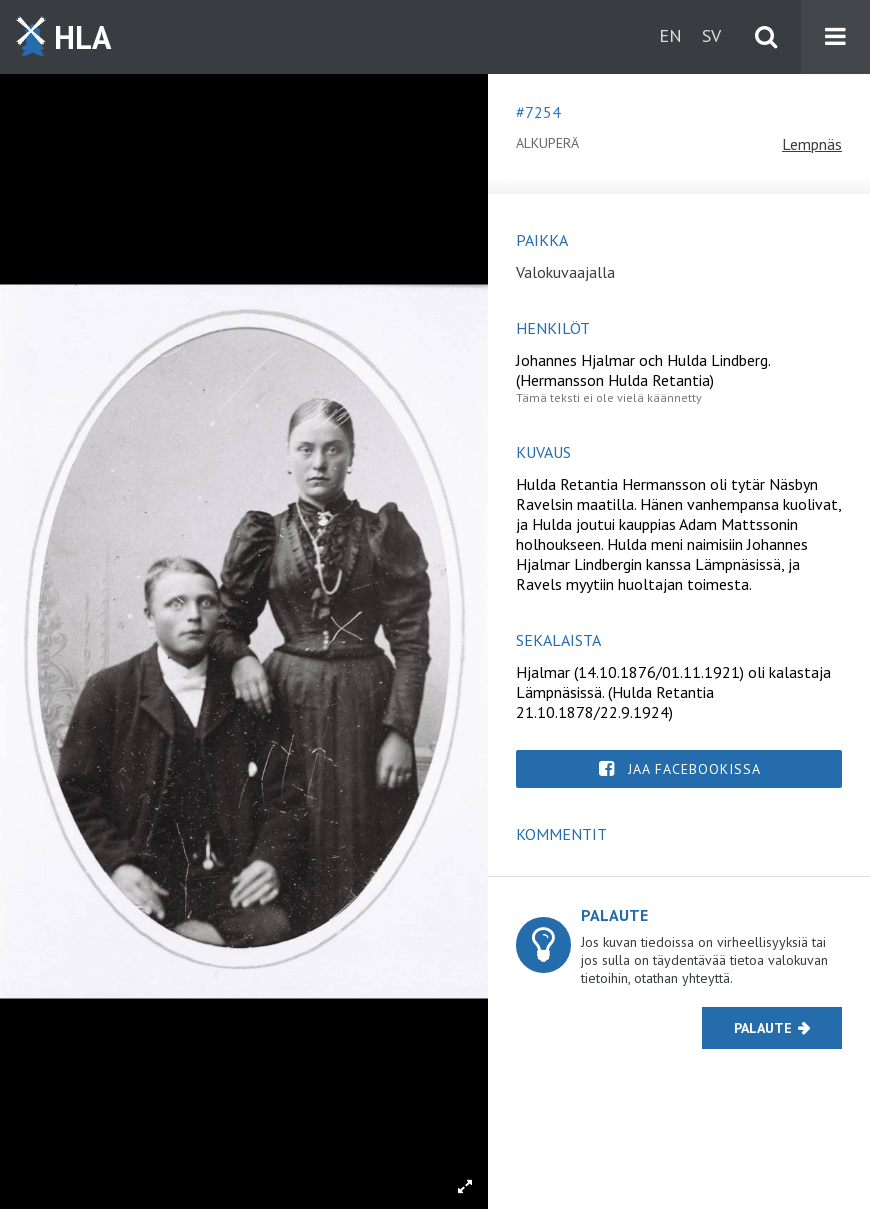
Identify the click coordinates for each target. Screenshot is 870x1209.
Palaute (763, 1028)
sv (711, 35)
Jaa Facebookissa (694, 769)
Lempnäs (812, 144)
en (670, 35)
